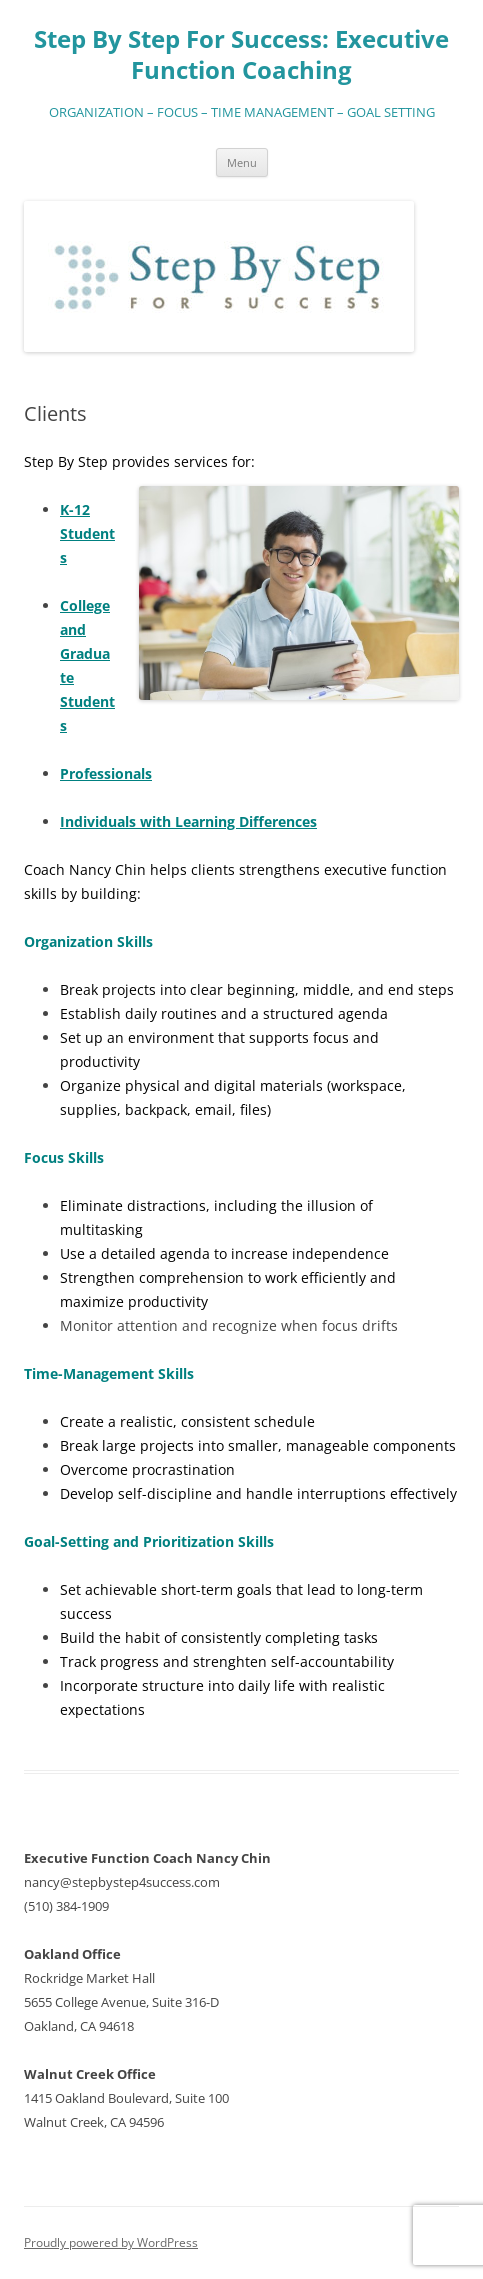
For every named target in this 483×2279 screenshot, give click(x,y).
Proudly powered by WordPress (111, 2242)
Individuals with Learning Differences (188, 821)
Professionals (106, 773)
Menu (242, 162)
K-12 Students (87, 533)
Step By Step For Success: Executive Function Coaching (241, 55)
